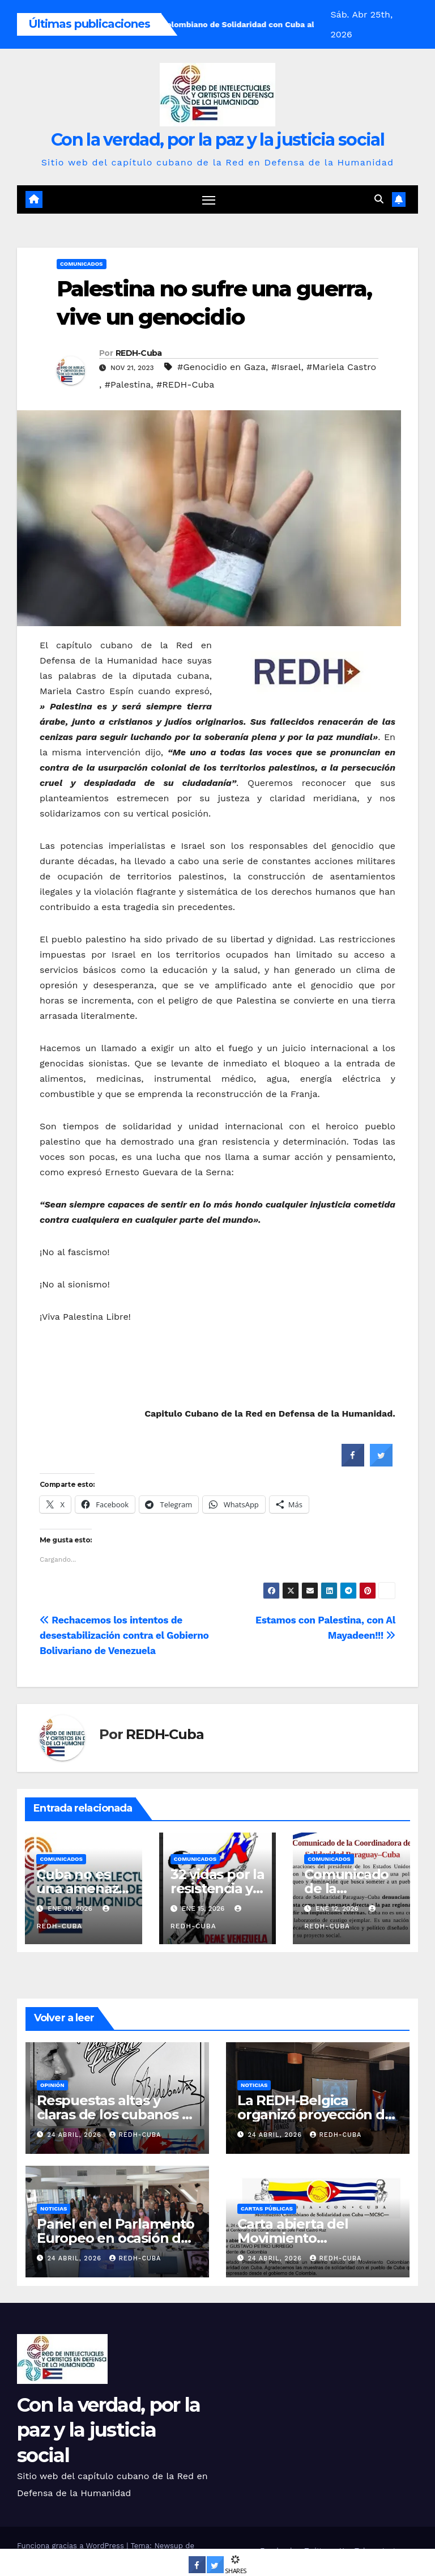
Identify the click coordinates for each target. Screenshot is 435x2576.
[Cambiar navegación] (209, 200)
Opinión (52, 2085)
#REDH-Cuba (185, 385)
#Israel (286, 367)
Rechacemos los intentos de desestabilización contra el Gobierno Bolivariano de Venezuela (124, 1636)
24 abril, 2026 (76, 2135)
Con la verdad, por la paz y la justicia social (217, 139)
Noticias (254, 2085)
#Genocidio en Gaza (221, 367)
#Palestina (128, 385)
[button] (378, 199)
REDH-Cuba (139, 353)
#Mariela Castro (341, 367)
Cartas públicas (267, 2209)
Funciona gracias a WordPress (71, 2546)
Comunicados (81, 264)
